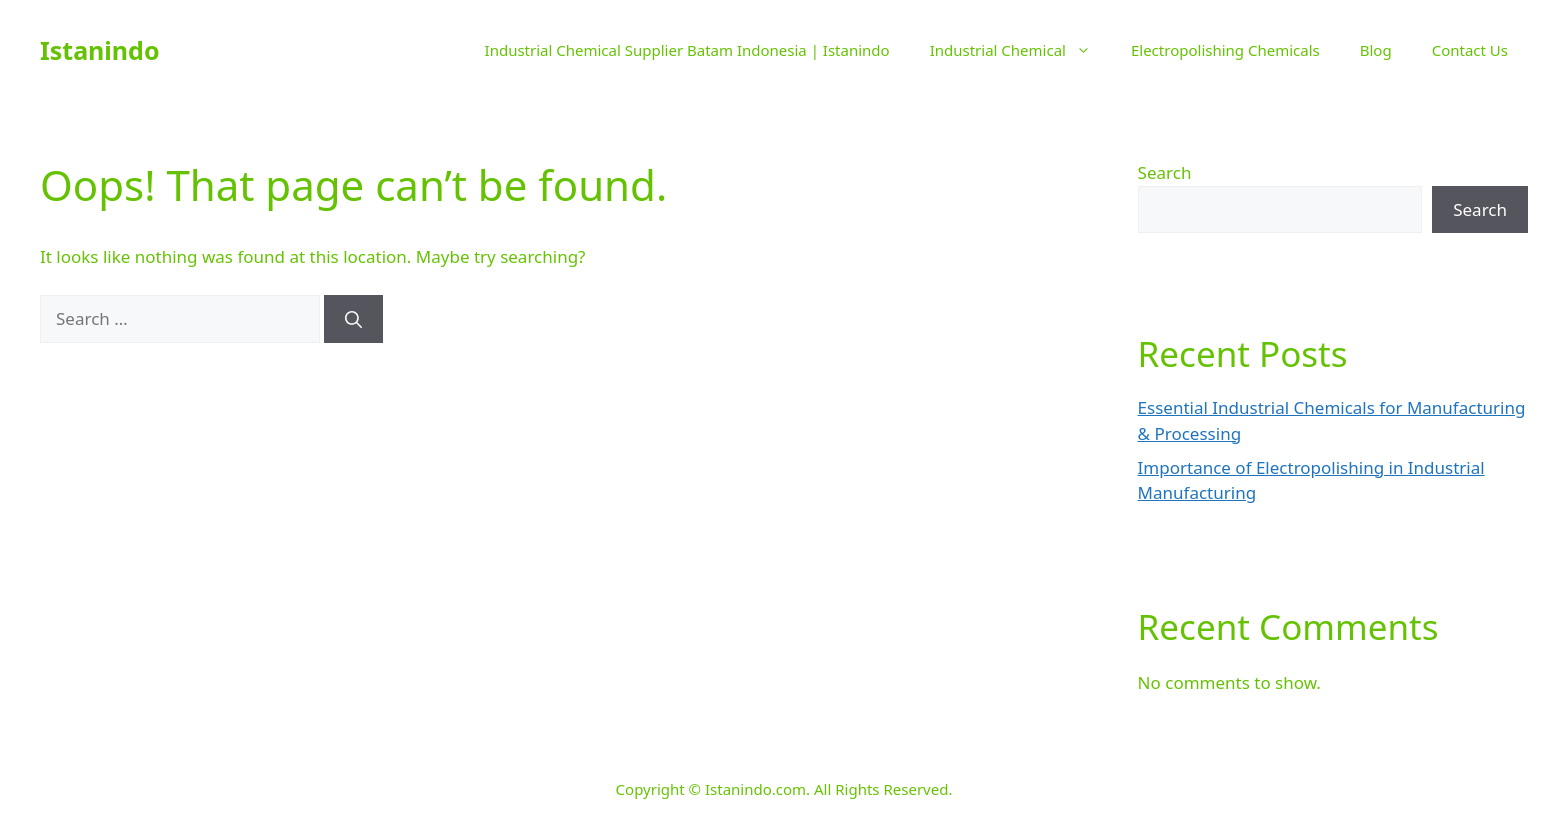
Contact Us (1470, 50)
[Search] (353, 319)
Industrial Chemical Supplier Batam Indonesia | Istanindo (687, 50)
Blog (1376, 50)
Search (1165, 172)
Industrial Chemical (1020, 50)
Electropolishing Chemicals (1225, 50)
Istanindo (100, 50)
